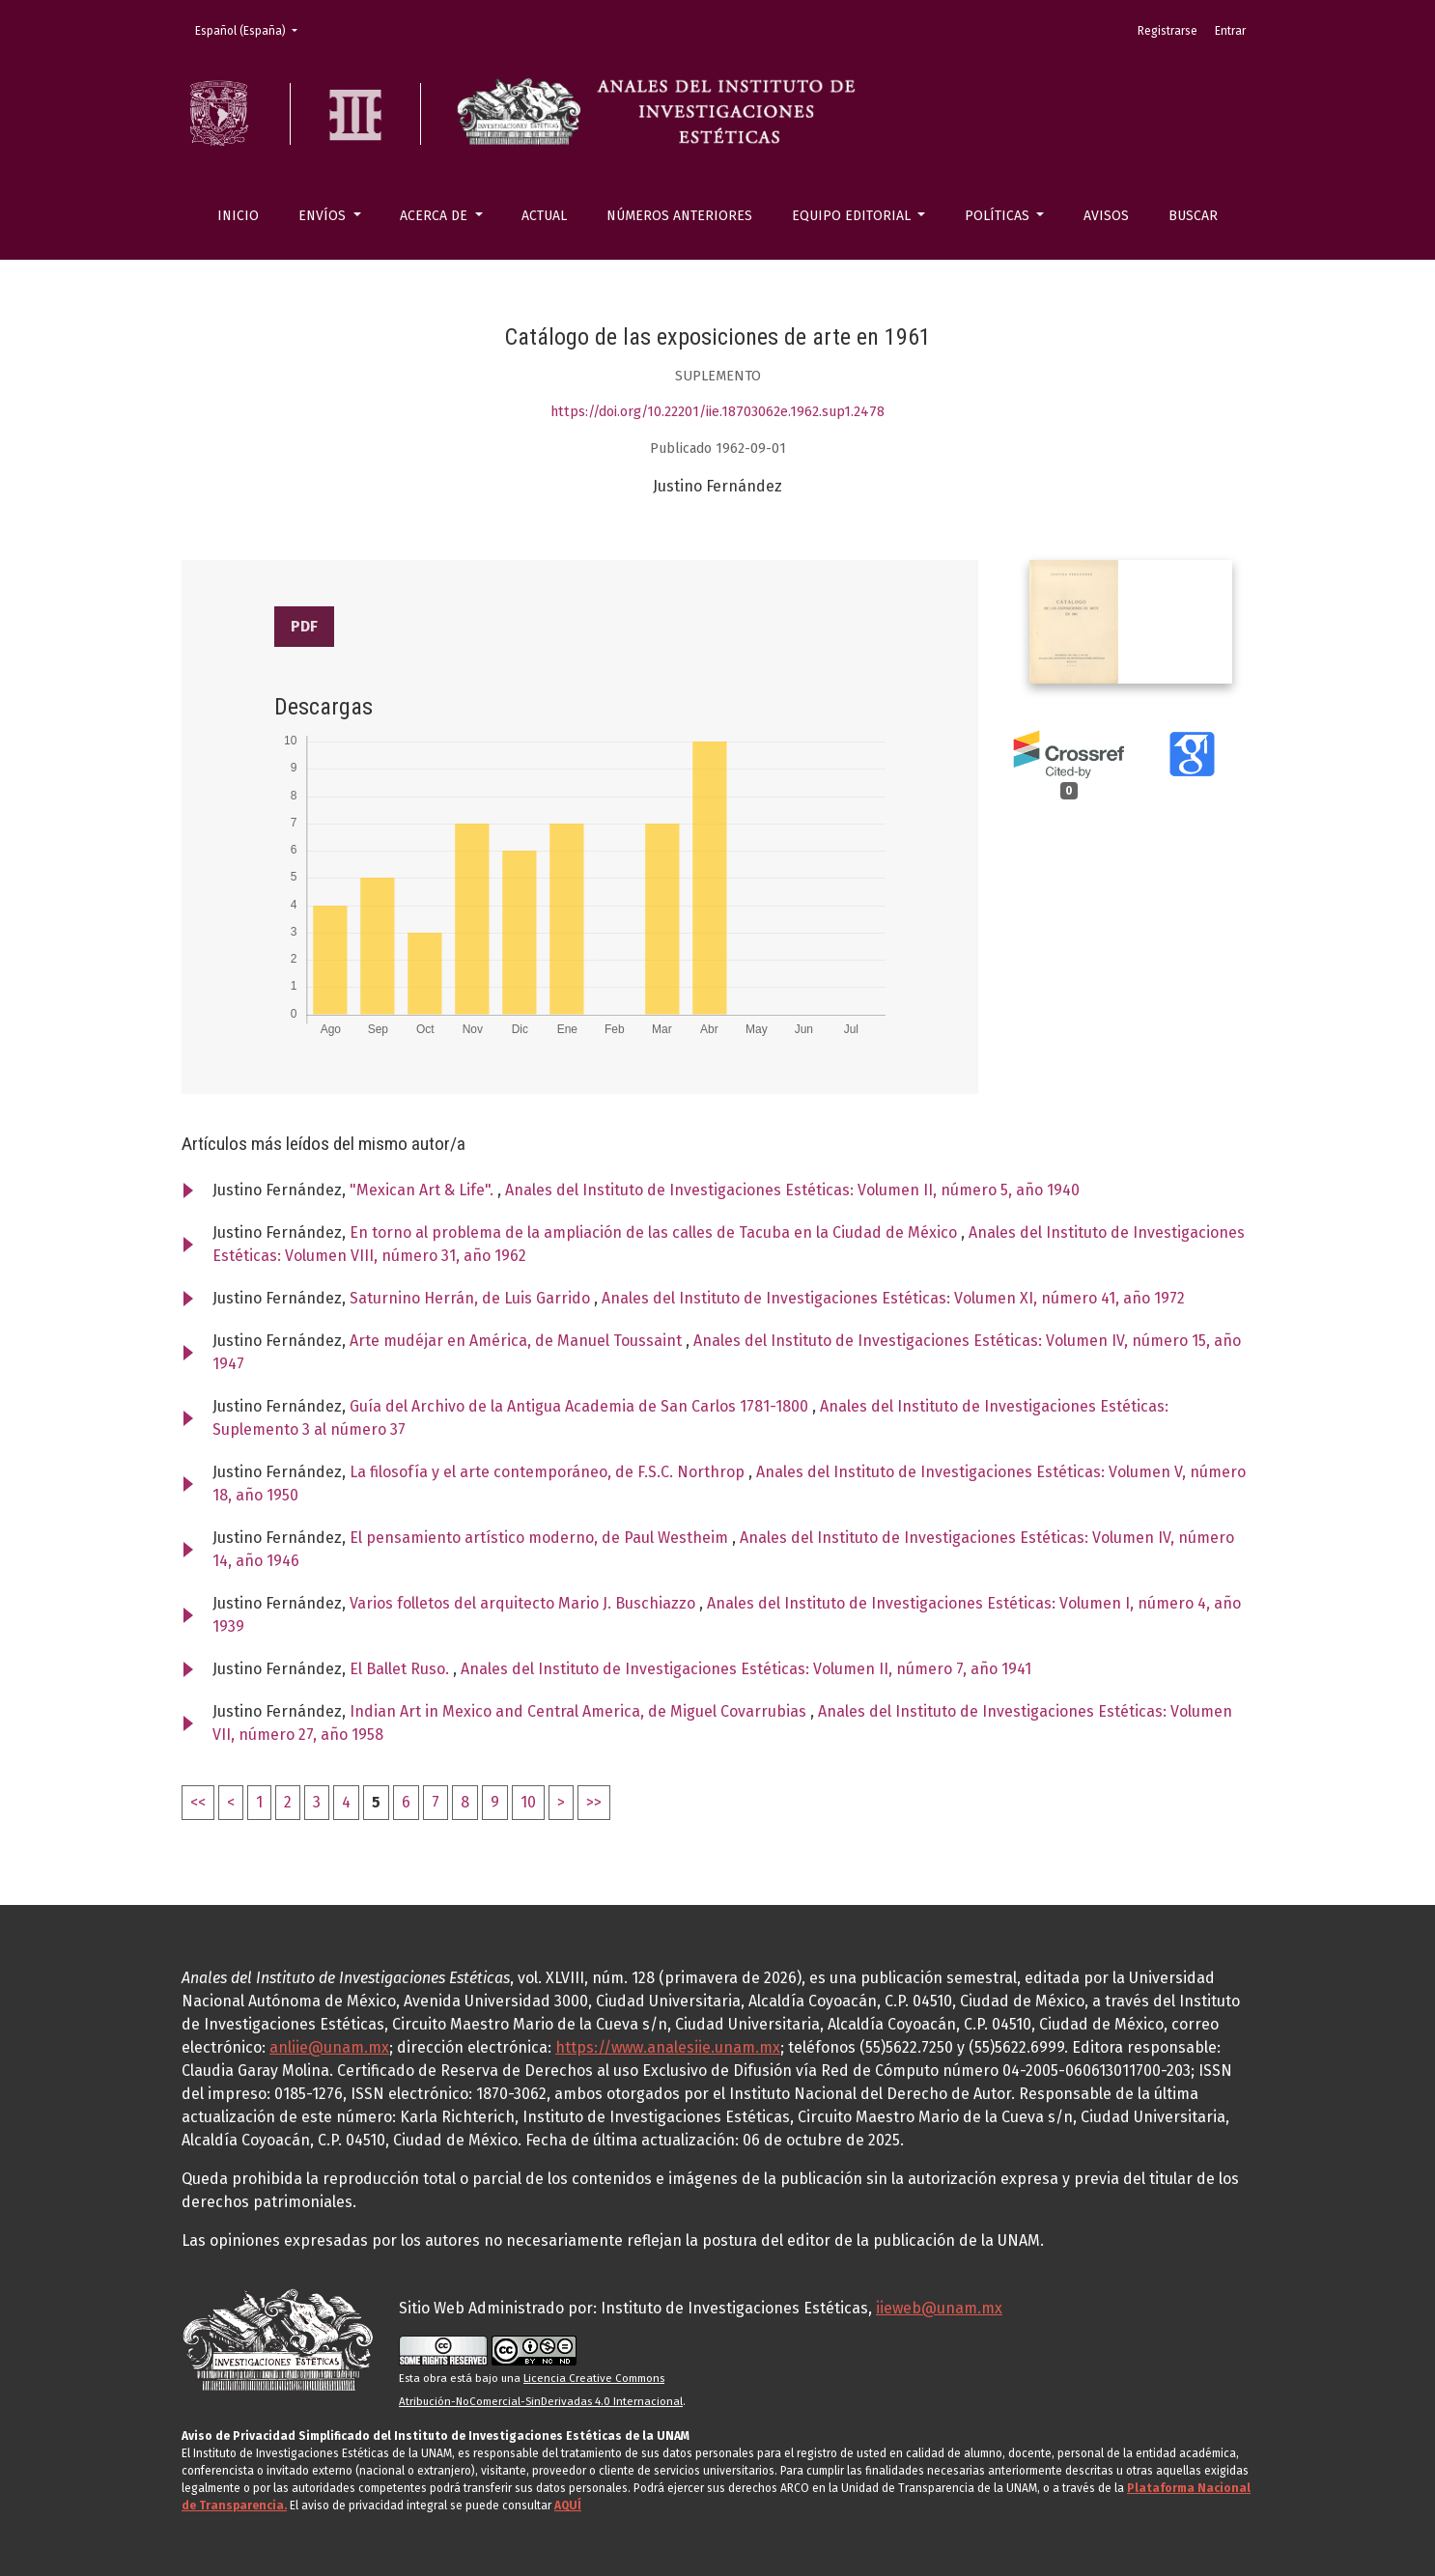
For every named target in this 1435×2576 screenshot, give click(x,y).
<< (198, 1802)
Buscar (1193, 216)
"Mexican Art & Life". (423, 1190)
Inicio (238, 216)
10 (528, 1802)
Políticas (999, 216)
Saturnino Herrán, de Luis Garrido (472, 1298)
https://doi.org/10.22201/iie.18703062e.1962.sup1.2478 (717, 412)
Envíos (324, 216)
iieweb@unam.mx (939, 2308)
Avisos (1106, 216)
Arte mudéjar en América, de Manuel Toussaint (518, 1340)
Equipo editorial (853, 216)
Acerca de (435, 216)
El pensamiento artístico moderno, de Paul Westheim (541, 1537)
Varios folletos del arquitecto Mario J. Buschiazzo (524, 1603)
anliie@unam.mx (329, 2047)
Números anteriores (679, 216)
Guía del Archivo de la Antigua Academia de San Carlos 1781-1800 (581, 1406)
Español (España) (252, 29)
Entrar (1230, 31)
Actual (544, 216)
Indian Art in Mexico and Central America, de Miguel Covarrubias (580, 1711)
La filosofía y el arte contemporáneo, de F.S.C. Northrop (549, 1472)
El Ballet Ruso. (401, 1669)
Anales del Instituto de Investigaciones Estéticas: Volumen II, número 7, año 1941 (746, 1669)
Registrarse (1167, 31)
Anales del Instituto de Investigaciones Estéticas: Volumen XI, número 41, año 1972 (893, 1298)
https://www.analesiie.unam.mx (667, 2047)
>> (594, 1802)
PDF (304, 626)
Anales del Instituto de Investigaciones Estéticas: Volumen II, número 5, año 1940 (792, 1190)
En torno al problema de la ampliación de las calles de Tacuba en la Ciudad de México (655, 1232)
